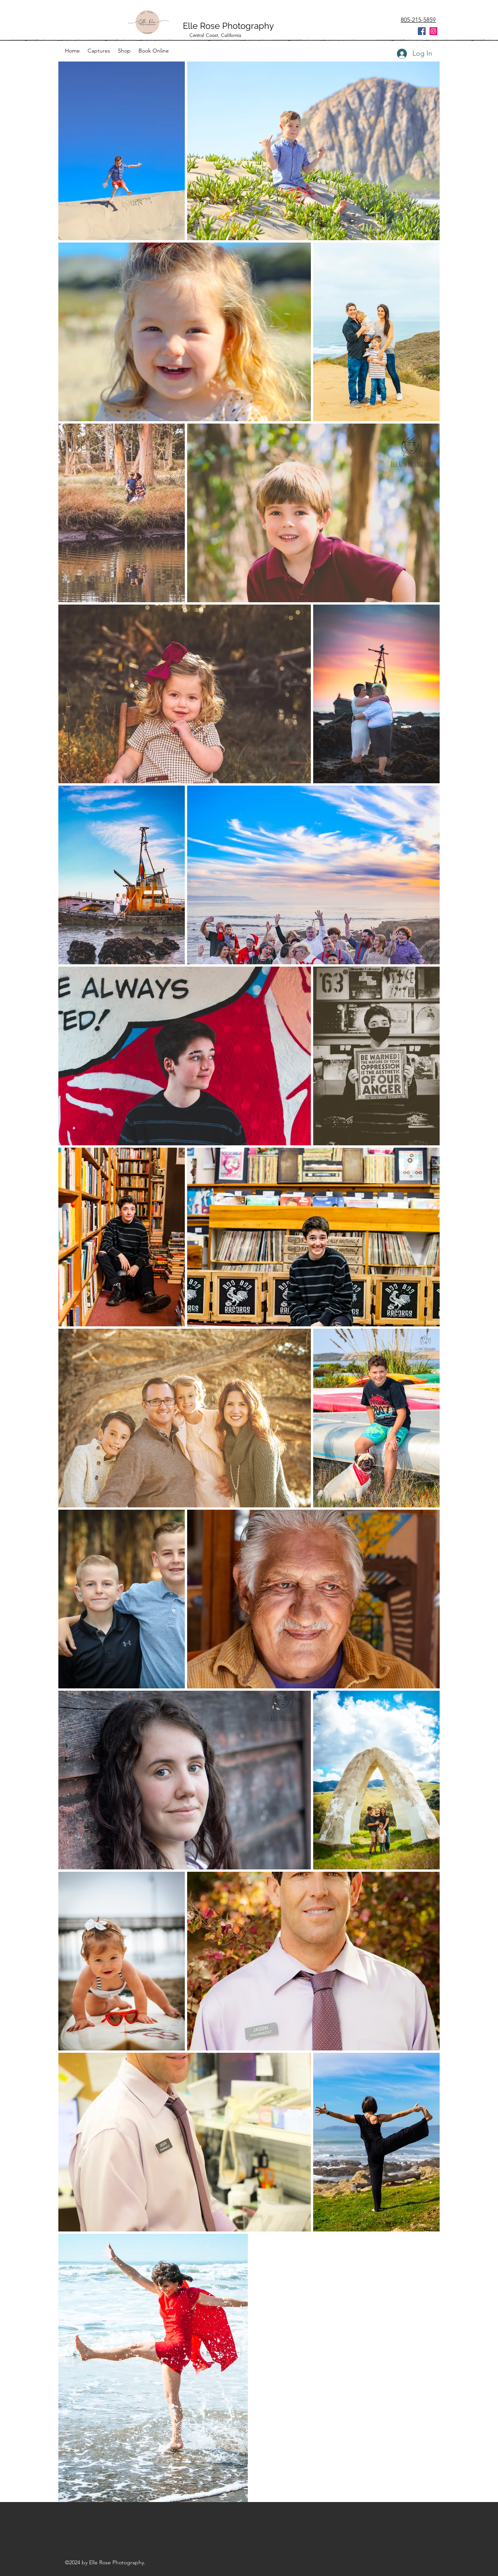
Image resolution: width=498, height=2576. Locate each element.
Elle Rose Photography (229, 26)
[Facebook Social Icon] (422, 31)
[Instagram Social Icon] (433, 31)
